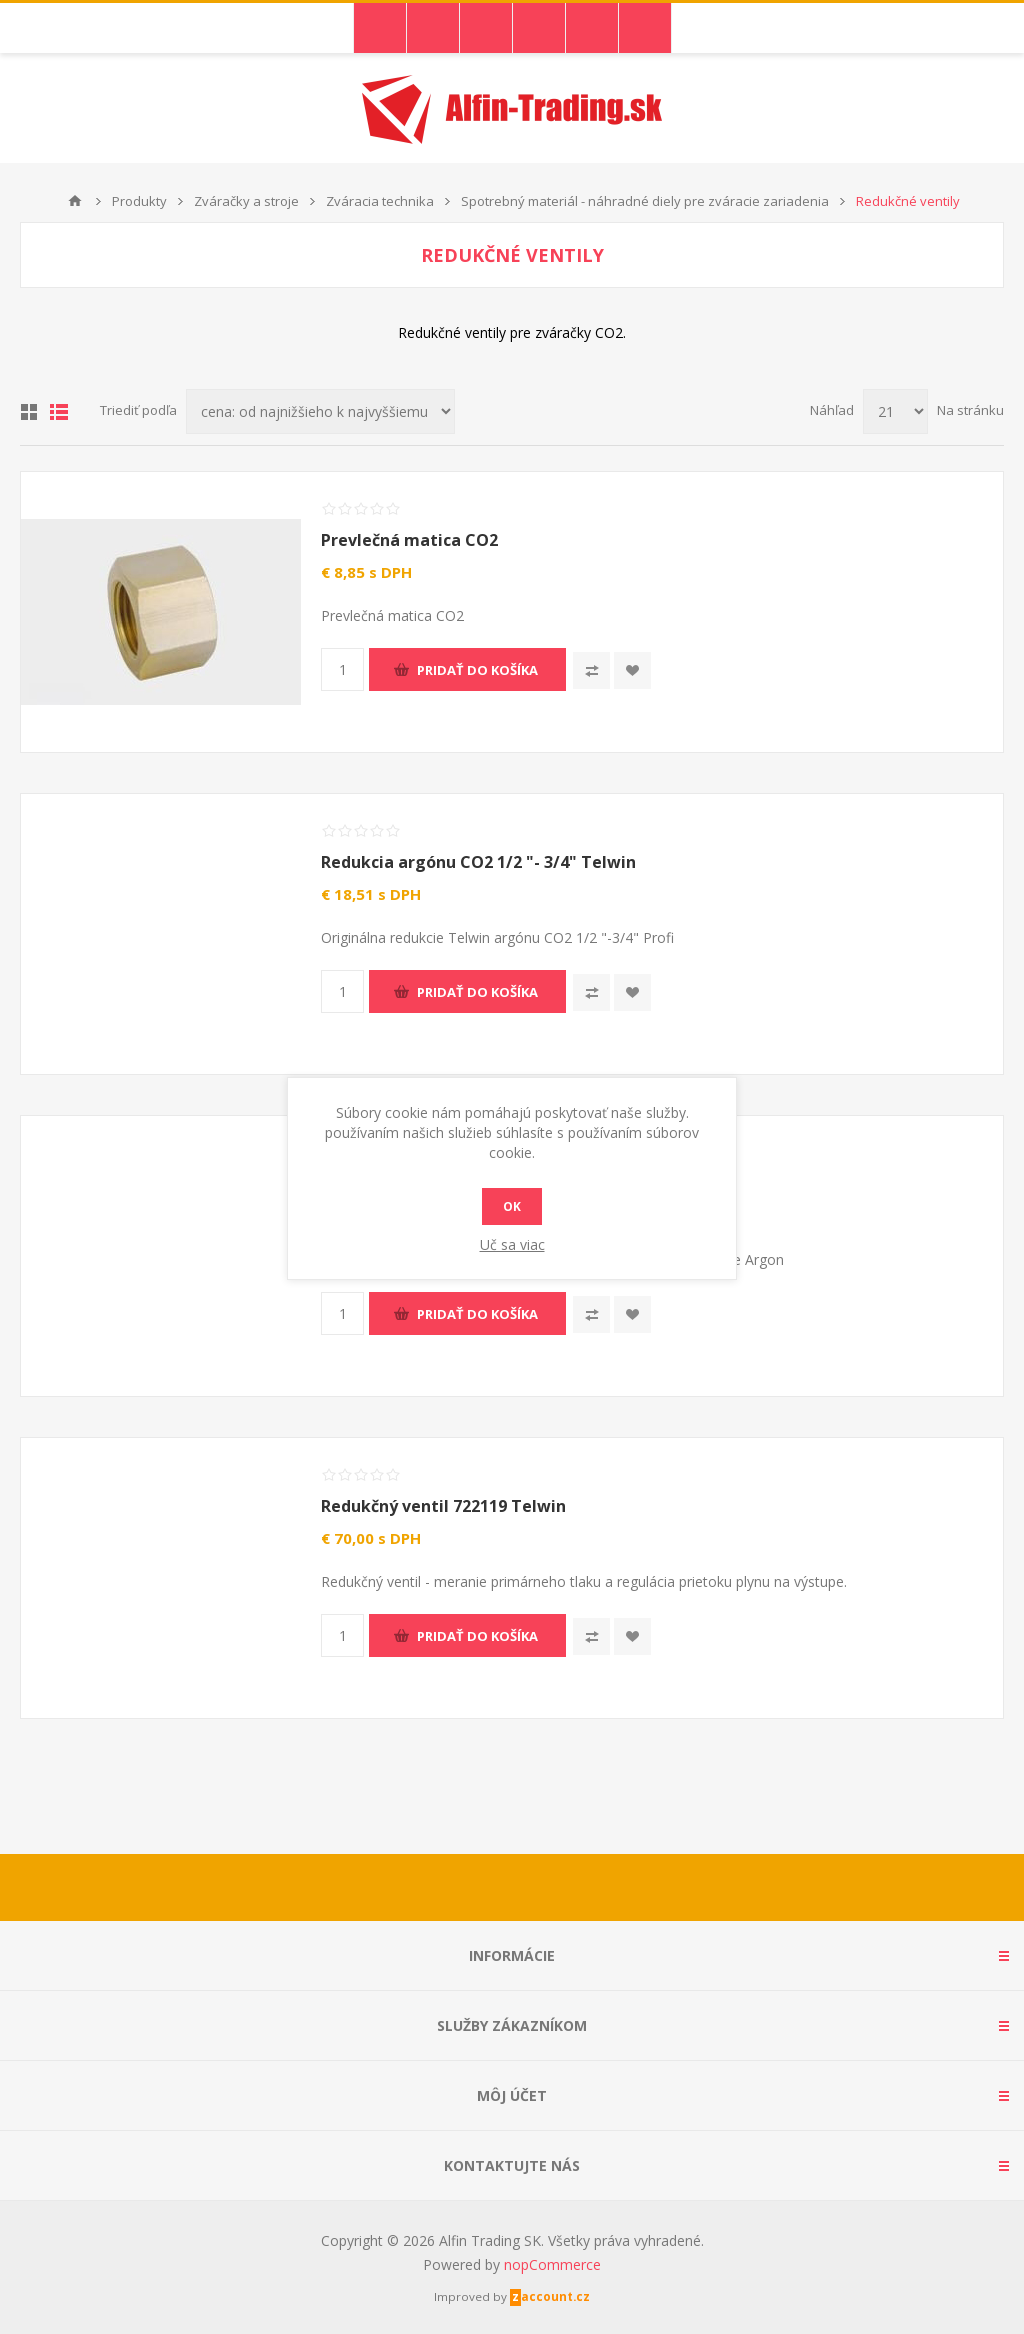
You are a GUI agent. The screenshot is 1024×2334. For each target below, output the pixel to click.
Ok (512, 1206)
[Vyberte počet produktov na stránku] (895, 411)
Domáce (75, 201)
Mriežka (29, 412)
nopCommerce (552, 2264)
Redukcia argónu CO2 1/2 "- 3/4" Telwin (478, 862)
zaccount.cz (551, 2296)
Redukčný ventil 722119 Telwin (443, 1506)
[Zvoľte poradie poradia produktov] (320, 411)
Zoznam (59, 412)
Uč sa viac (512, 1244)
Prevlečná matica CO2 (409, 540)
